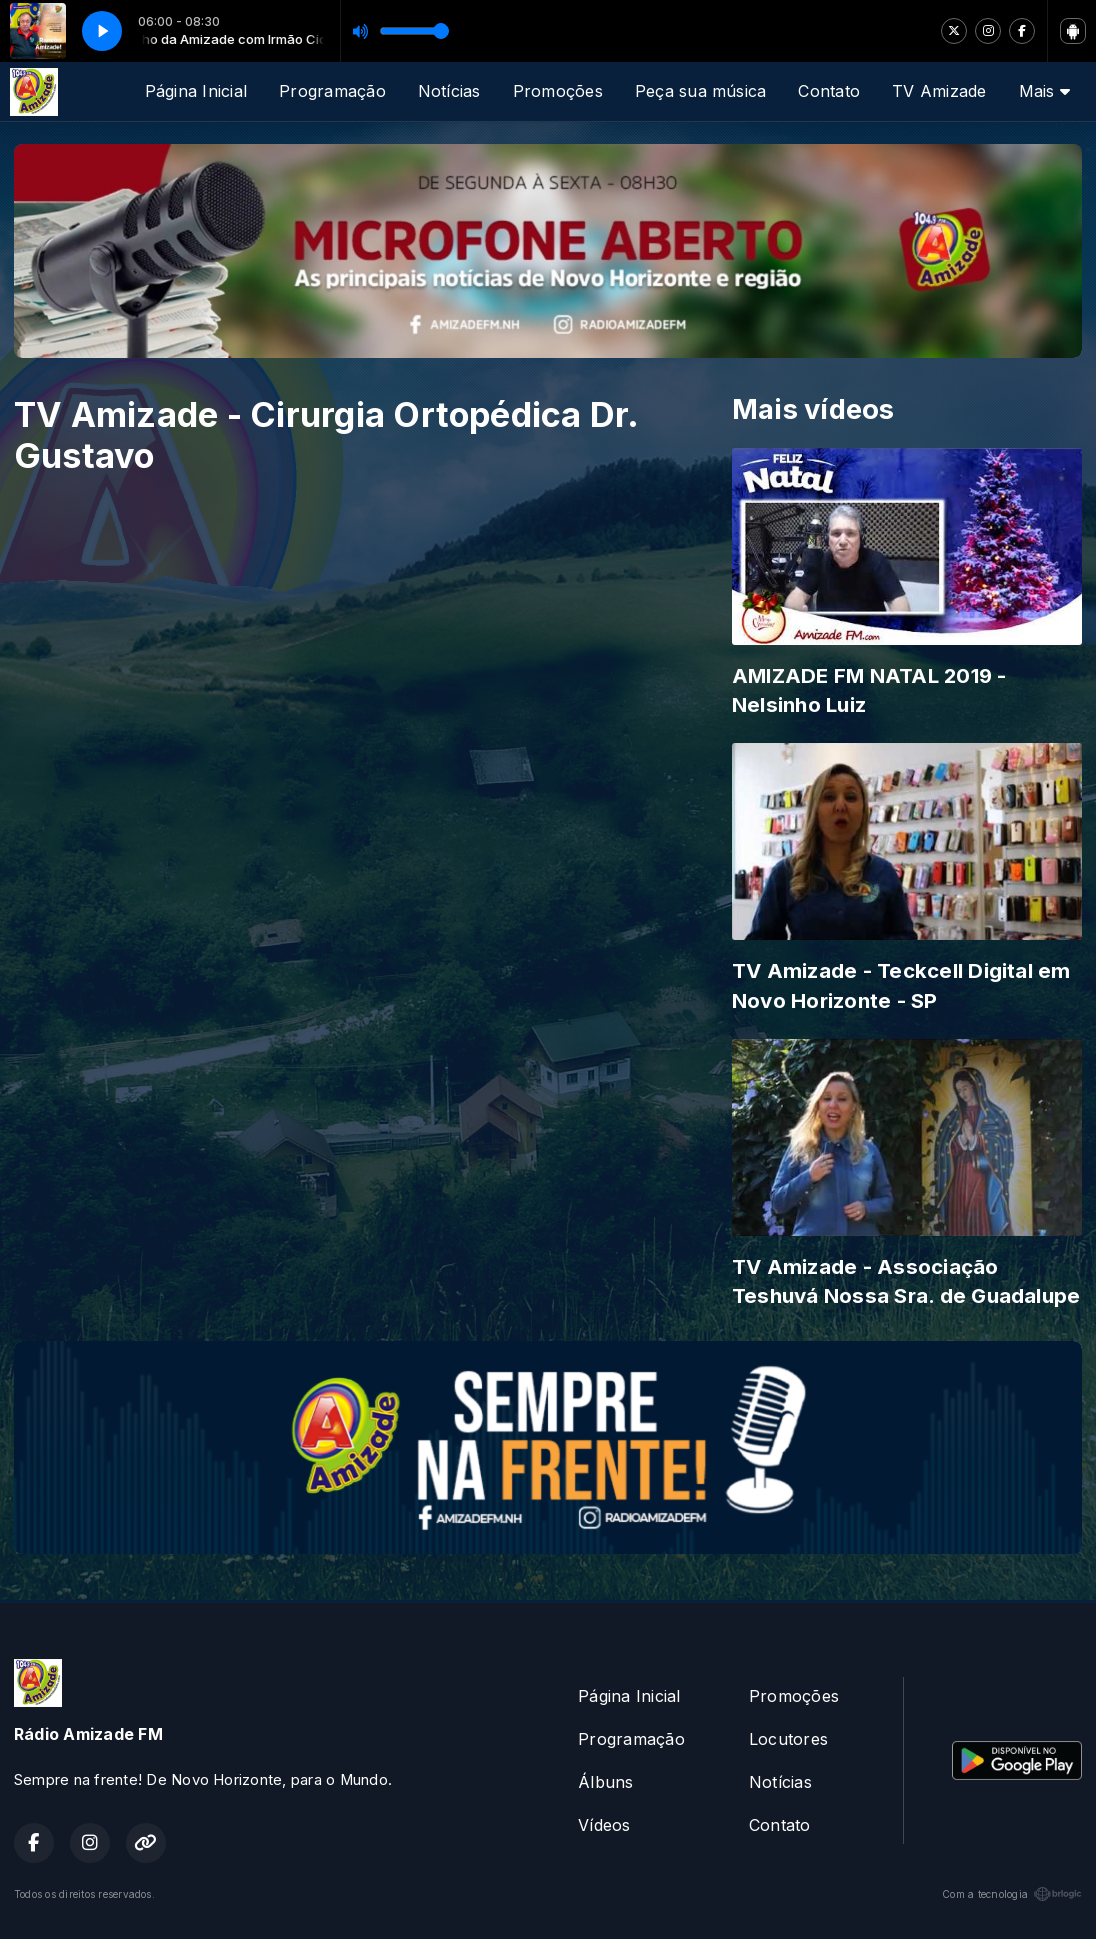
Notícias (449, 91)
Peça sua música (701, 91)
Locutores (788, 1739)
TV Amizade (939, 91)
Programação (332, 91)
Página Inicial (196, 91)
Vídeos (604, 1825)
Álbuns (605, 1782)
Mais (1044, 91)
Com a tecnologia (1012, 1894)
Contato (829, 91)
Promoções (558, 91)
